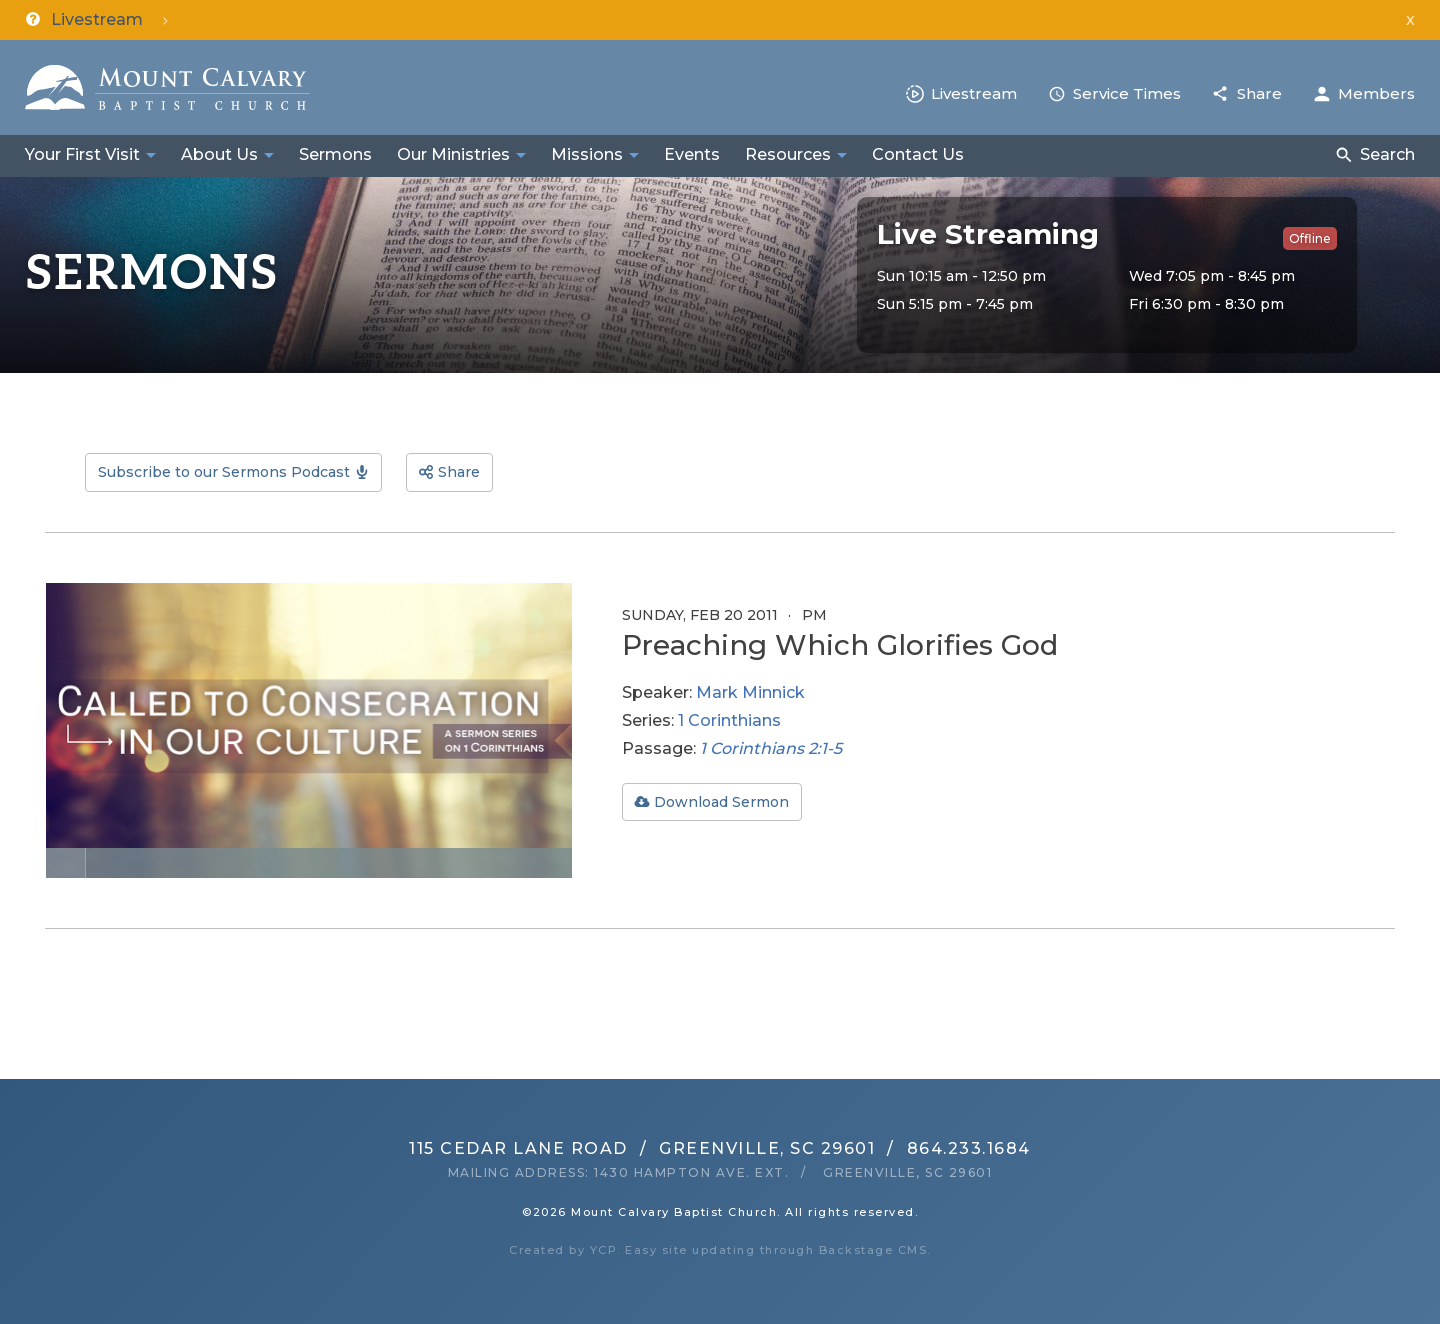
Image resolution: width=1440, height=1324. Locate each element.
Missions (587, 154)
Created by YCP (563, 1250)
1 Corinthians (729, 720)
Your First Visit (82, 154)
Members (1376, 93)
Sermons (335, 154)
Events (692, 154)
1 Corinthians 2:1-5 (771, 748)
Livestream (974, 93)
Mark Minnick (750, 692)
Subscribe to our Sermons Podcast (224, 472)
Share (1259, 93)
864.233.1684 (969, 1148)
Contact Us (918, 154)
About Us (219, 154)
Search (1387, 154)
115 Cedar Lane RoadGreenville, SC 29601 (642, 1148)
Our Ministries (453, 154)
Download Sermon (721, 802)
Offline (1310, 238)
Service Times (1127, 93)
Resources (788, 154)
